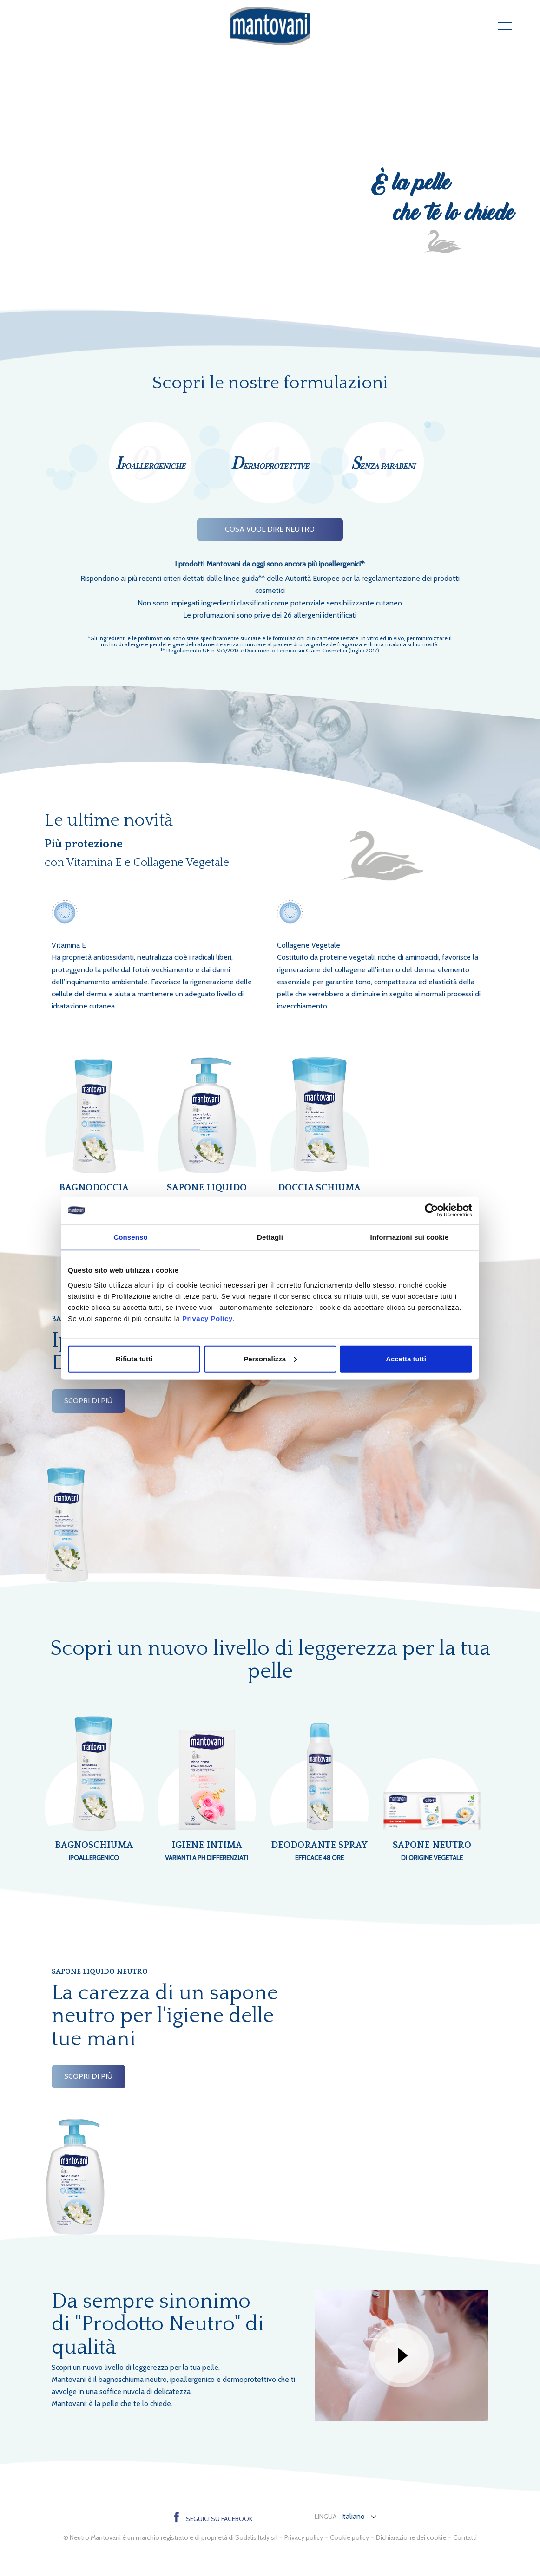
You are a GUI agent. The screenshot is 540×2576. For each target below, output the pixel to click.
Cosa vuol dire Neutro (270, 529)
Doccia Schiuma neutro (319, 1195)
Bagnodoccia (94, 1188)
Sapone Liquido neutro (207, 1195)
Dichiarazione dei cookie (411, 2537)
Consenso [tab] (130, 1237)
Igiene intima (207, 1851)
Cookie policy (349, 2537)
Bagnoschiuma (94, 1851)
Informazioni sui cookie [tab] (409, 1237)
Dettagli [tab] (270, 1237)
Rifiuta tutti (134, 1358)
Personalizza (270, 1358)
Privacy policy (303, 2537)
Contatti (465, 2537)
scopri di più (88, 1400)
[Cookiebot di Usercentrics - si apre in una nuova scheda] (431, 1210)
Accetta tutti (406, 1358)
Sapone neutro (432, 1851)
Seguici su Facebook (213, 2519)
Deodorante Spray (319, 1851)
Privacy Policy (207, 1318)
